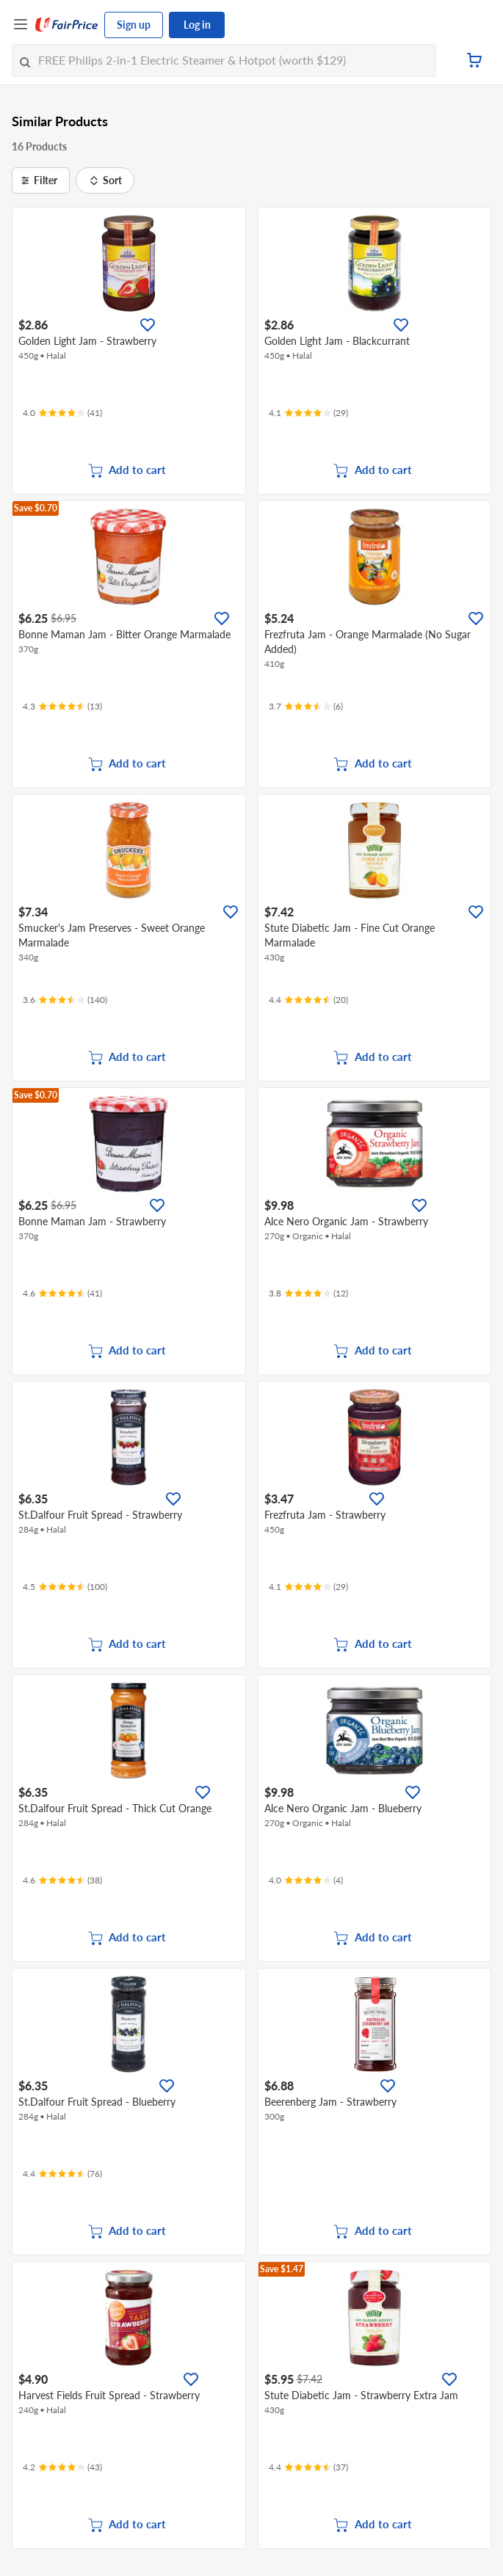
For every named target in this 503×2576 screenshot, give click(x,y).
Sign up (134, 24)
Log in (197, 24)
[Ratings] (62, 413)
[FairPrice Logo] (66, 25)
